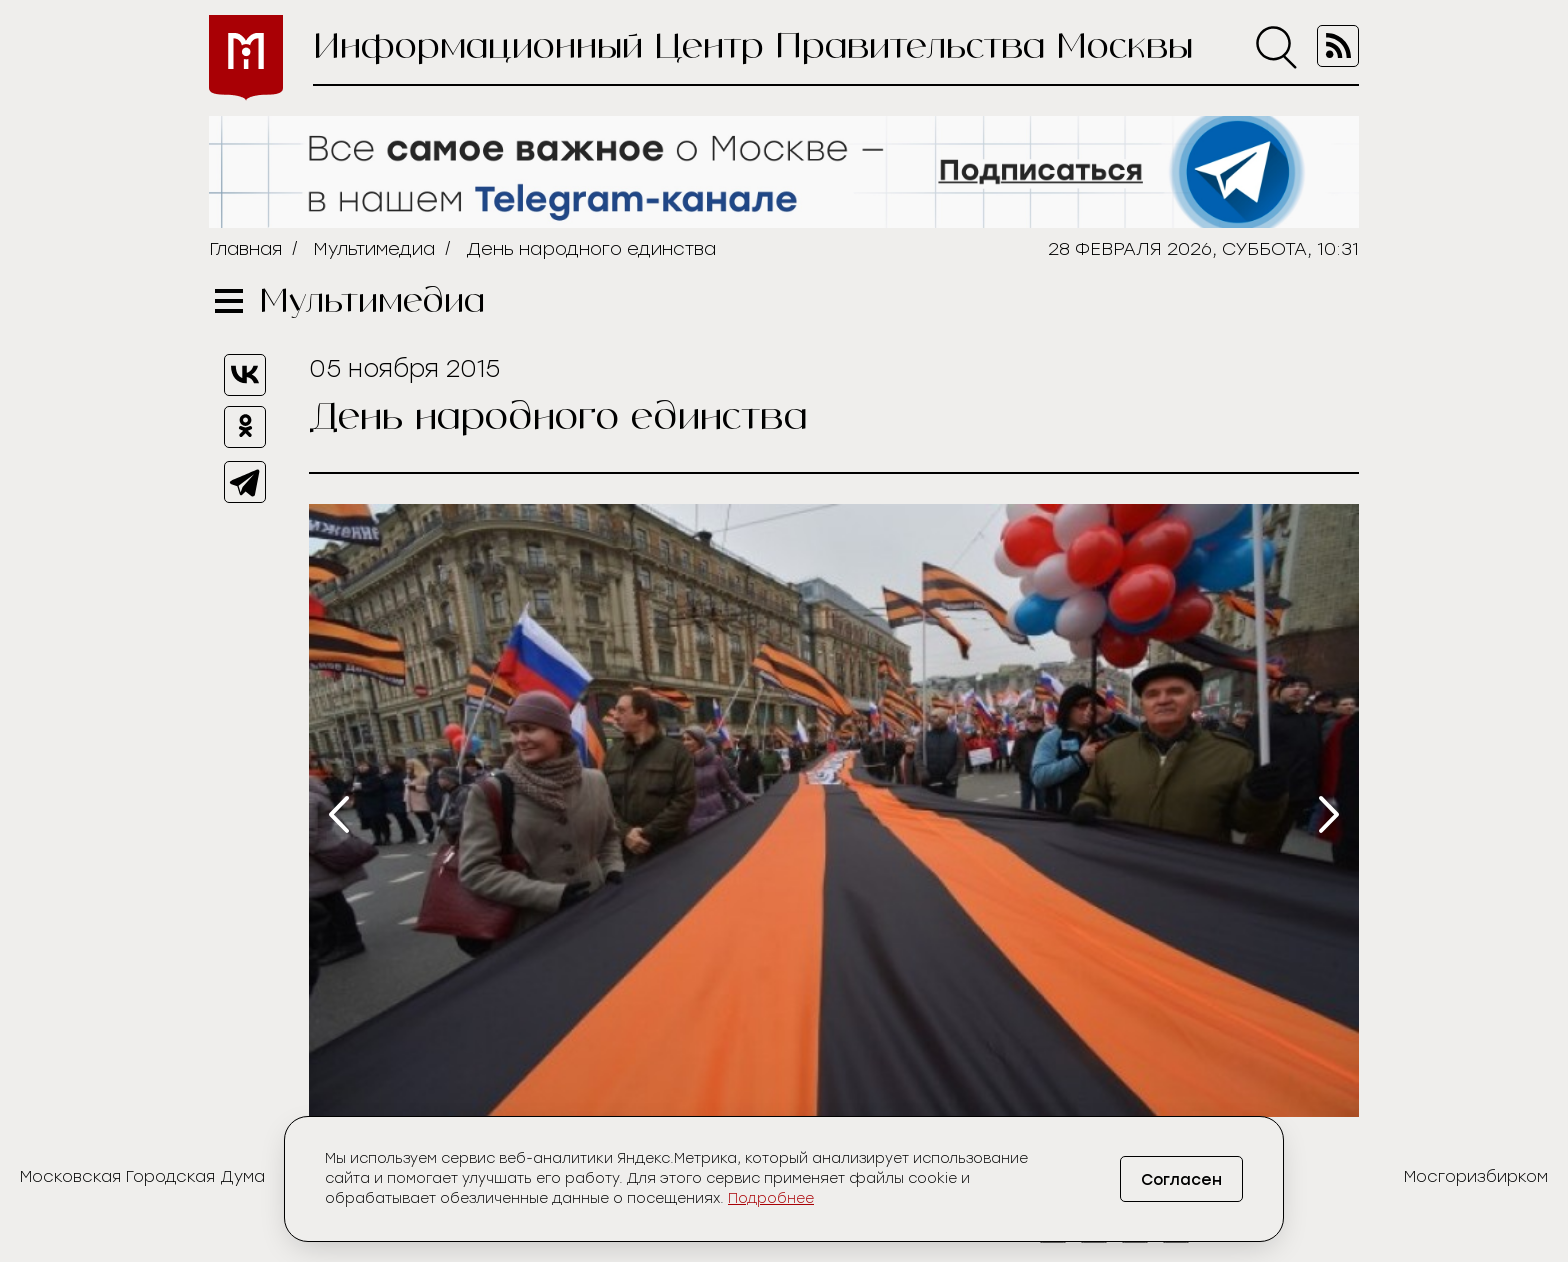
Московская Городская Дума (142, 1176)
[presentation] (339, 814)
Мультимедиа (374, 249)
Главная (245, 249)
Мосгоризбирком (1476, 1176)
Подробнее (771, 1198)
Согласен (1178, 1179)
